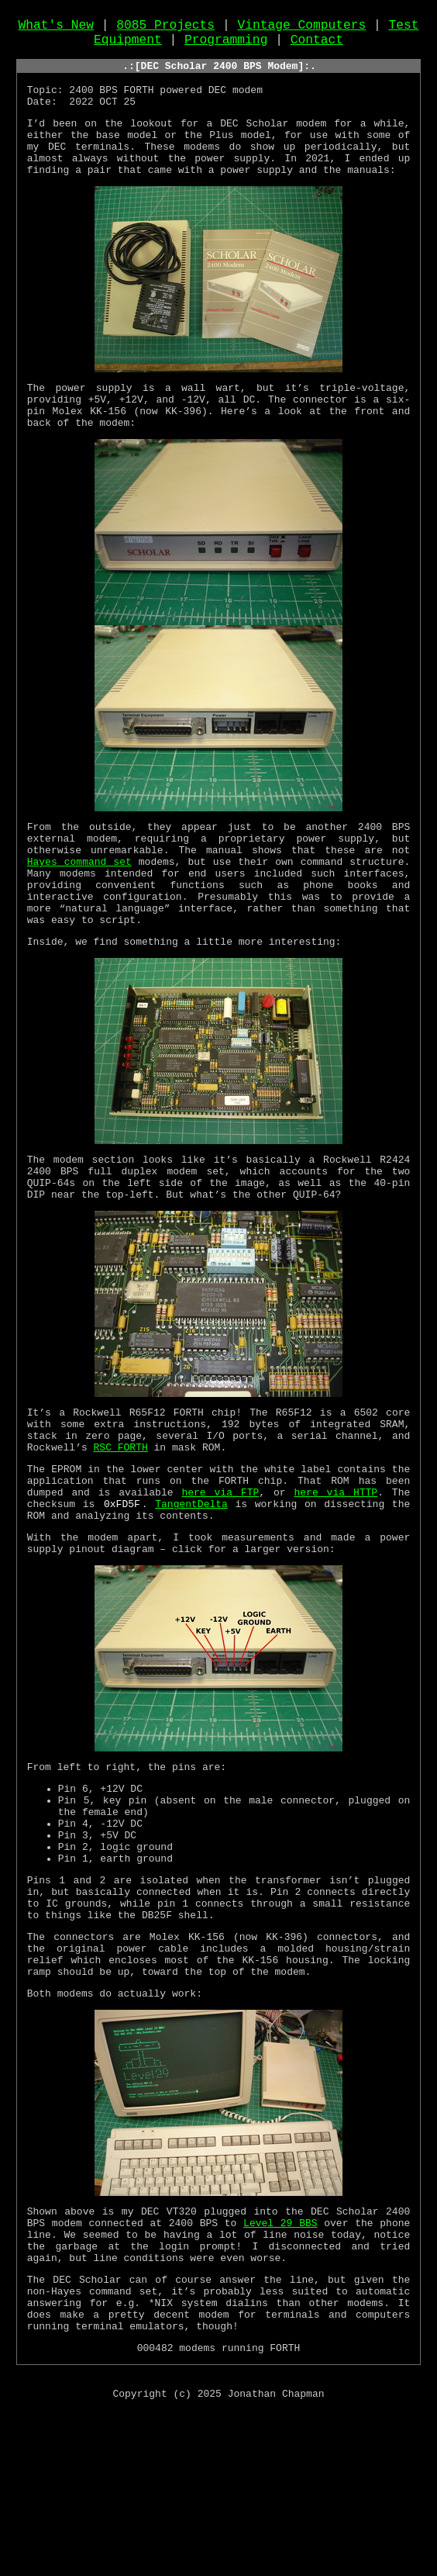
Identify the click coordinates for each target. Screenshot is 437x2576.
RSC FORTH (121, 1528)
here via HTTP (336, 1580)
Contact (317, 45)
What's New (57, 28)
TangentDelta (191, 1594)
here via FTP (220, 1580)
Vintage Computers (301, 28)
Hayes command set (79, 910)
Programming (225, 45)
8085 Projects (165, 28)
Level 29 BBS (280, 2364)
